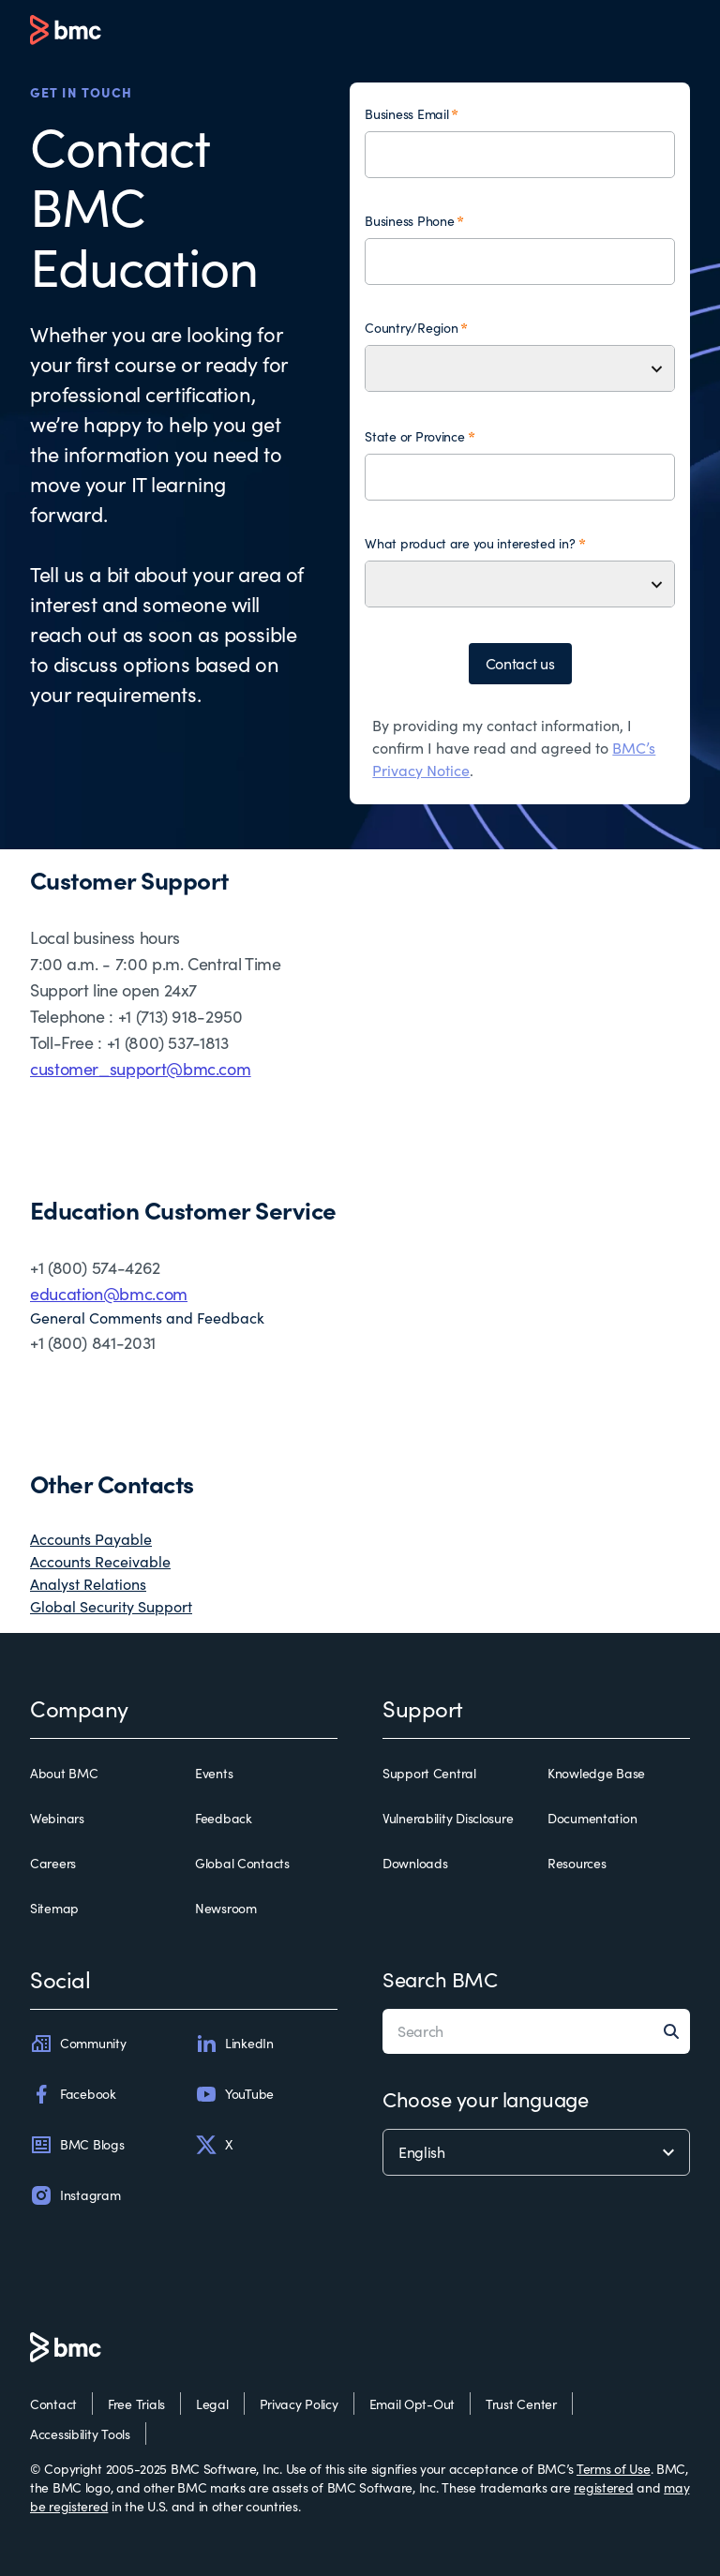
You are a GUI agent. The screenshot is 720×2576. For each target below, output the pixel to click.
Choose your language (485, 2099)
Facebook (73, 2094)
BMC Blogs (77, 2145)
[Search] (677, 2031)
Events (213, 1773)
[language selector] (536, 2152)
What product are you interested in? (470, 543)
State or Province (414, 436)
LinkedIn (234, 2043)
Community (78, 2043)
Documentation (592, 1818)
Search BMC (440, 1979)
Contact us (520, 663)
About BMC (64, 1773)
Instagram (75, 2195)
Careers (53, 1863)
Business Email (406, 114)
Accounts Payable (91, 1539)
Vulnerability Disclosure (447, 1818)
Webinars (57, 1818)
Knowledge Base (596, 1773)
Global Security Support (111, 1606)
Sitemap (54, 1908)
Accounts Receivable (100, 1561)
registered (603, 2487)
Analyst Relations (88, 1584)
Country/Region (411, 328)
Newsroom (226, 1908)
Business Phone (409, 221)
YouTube (234, 2094)
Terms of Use (614, 2469)
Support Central (429, 1773)
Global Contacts (242, 1863)
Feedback (223, 1818)
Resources (577, 1863)
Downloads (414, 1863)
